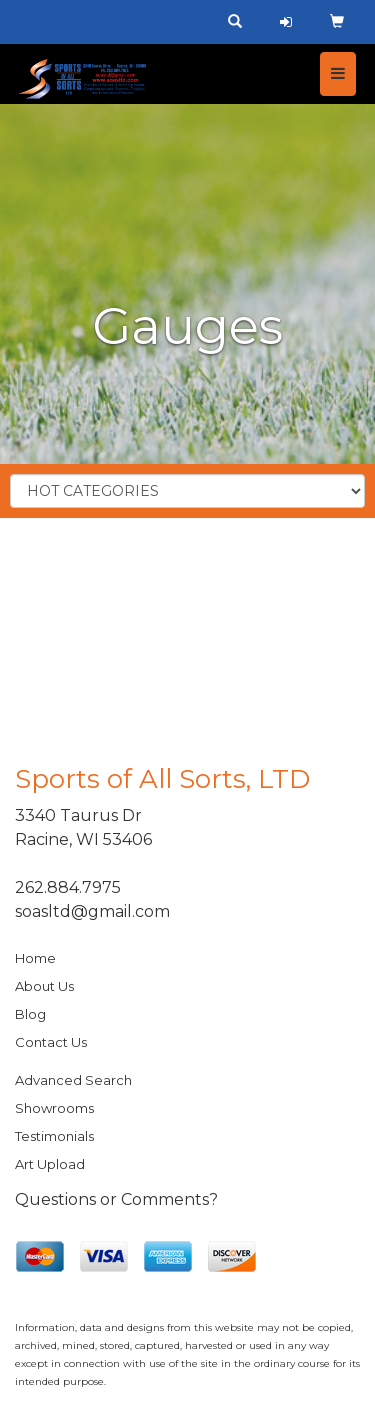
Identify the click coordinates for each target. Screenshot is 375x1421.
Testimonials (54, 1136)
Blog (30, 1014)
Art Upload (50, 1164)
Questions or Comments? (116, 1199)
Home (35, 958)
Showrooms (54, 1108)
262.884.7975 (68, 887)
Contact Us (51, 1042)
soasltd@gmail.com (92, 911)
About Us (44, 986)
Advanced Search (73, 1080)
